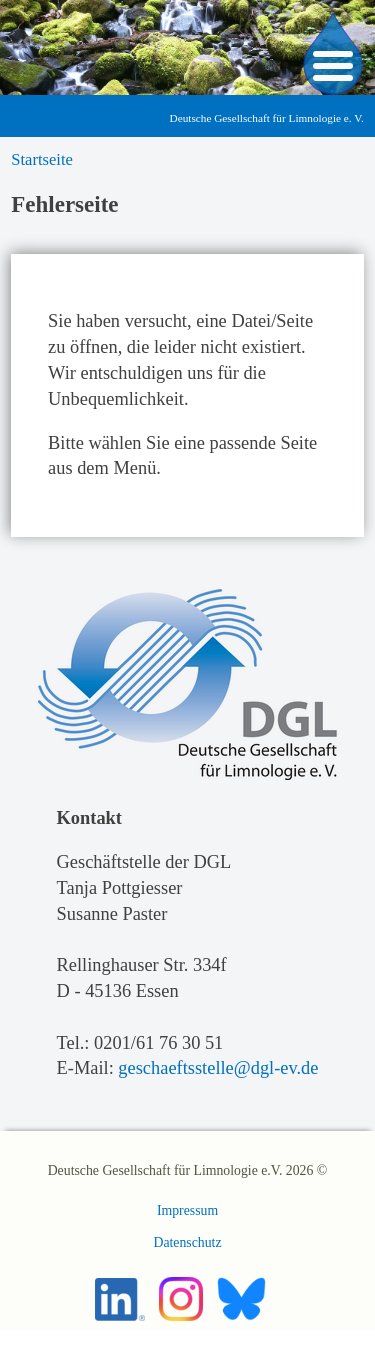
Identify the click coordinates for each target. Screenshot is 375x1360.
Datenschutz (187, 1242)
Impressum (187, 1210)
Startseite (42, 159)
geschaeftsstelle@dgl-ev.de (218, 1068)
